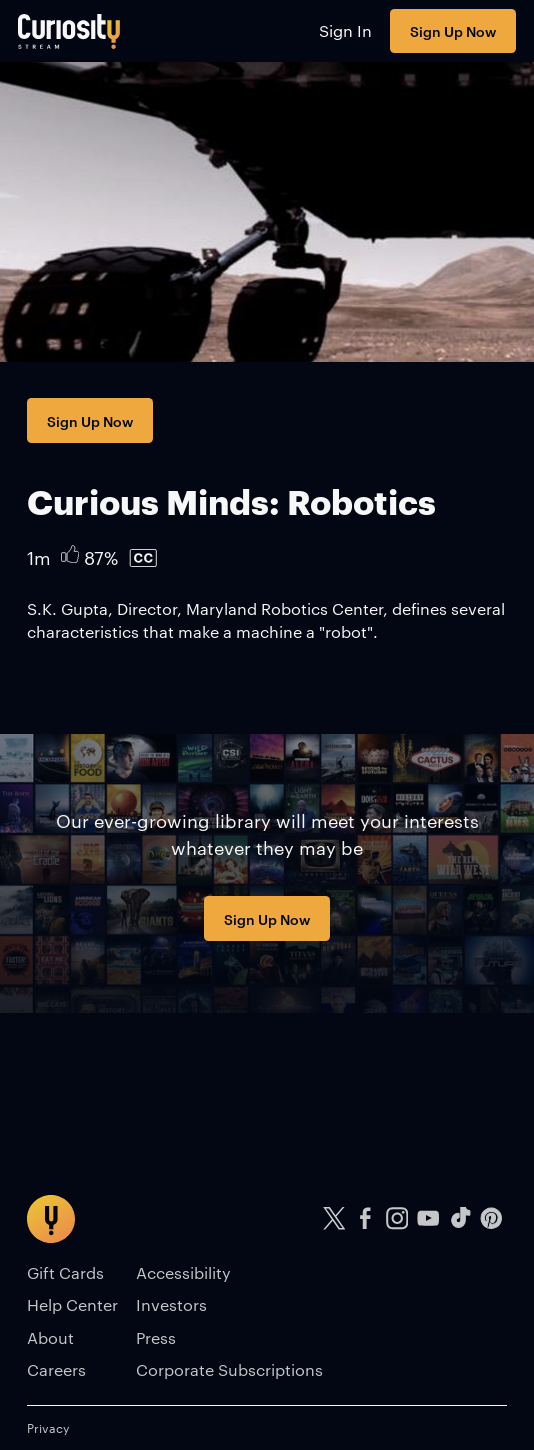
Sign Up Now (453, 30)
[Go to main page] (69, 31)
